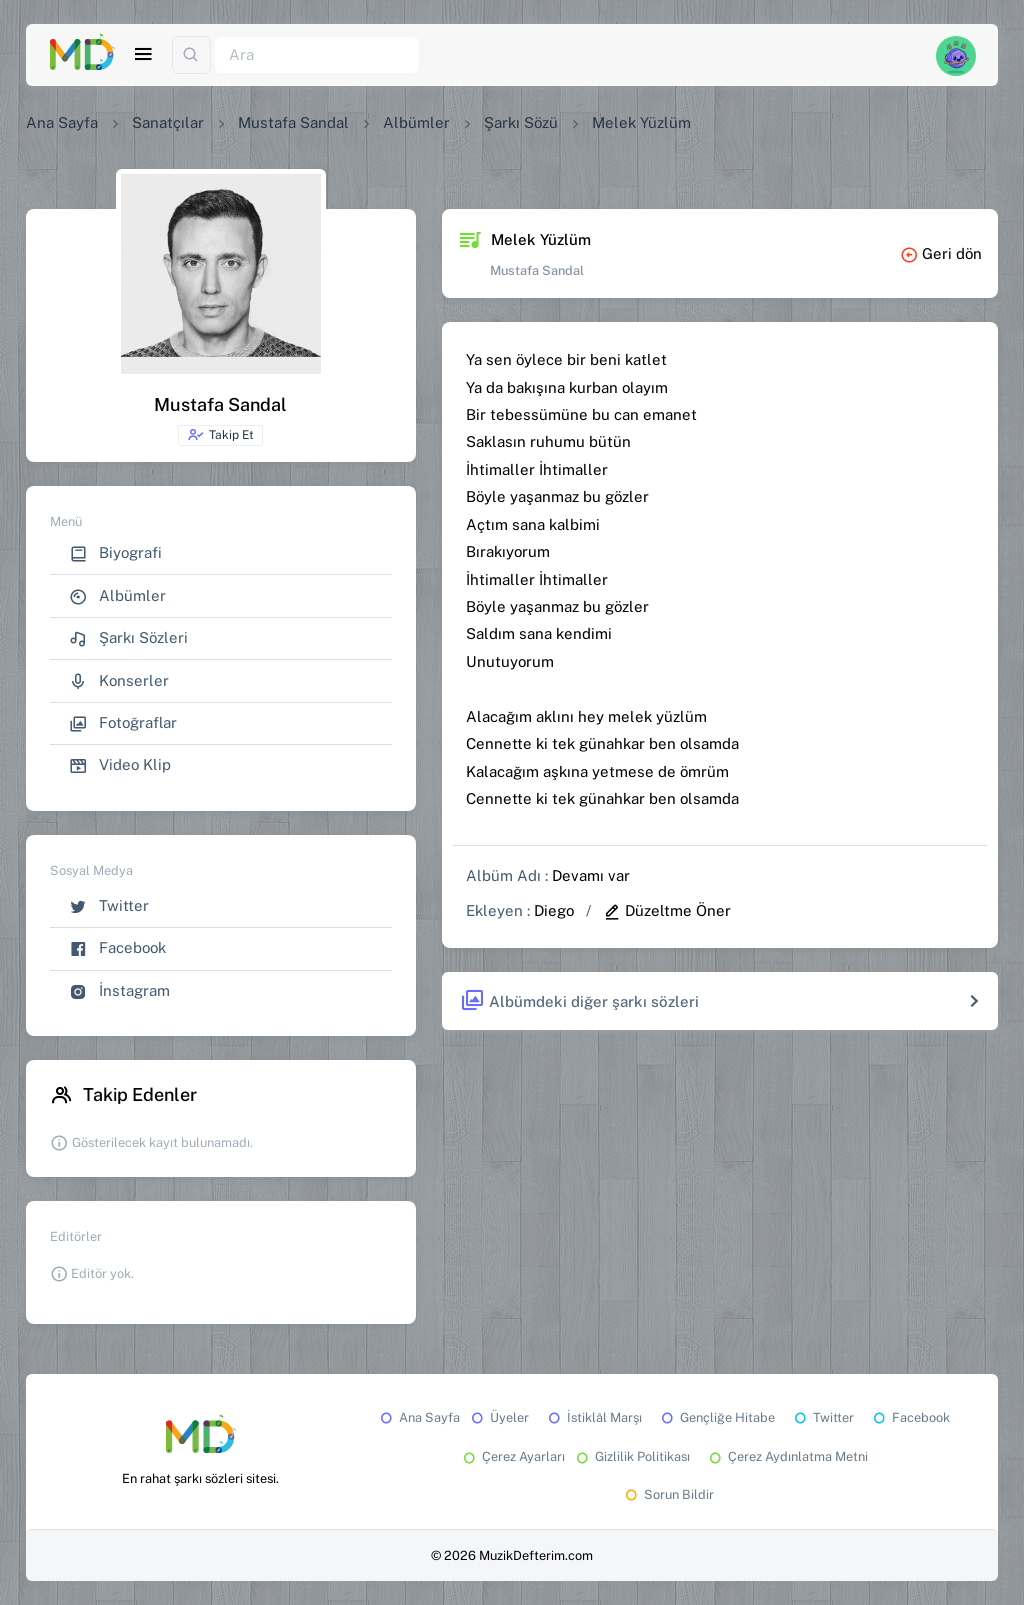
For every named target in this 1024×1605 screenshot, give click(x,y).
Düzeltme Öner (667, 910)
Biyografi (115, 553)
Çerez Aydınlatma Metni (787, 1456)
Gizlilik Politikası (631, 1456)
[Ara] (317, 55)
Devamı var (591, 875)
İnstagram (119, 991)
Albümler (416, 122)
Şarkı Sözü (521, 122)
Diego (554, 910)
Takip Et (220, 435)
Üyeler (498, 1417)
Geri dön (941, 253)
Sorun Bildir (668, 1494)
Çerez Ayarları (512, 1456)
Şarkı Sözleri (128, 638)
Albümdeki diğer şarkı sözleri (579, 1001)
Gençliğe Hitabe (716, 1417)
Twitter (109, 906)
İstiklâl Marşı (593, 1417)
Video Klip (120, 765)
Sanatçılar (168, 122)
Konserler (119, 681)
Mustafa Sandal (293, 122)
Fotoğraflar (123, 723)
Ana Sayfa (62, 122)
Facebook (117, 948)
